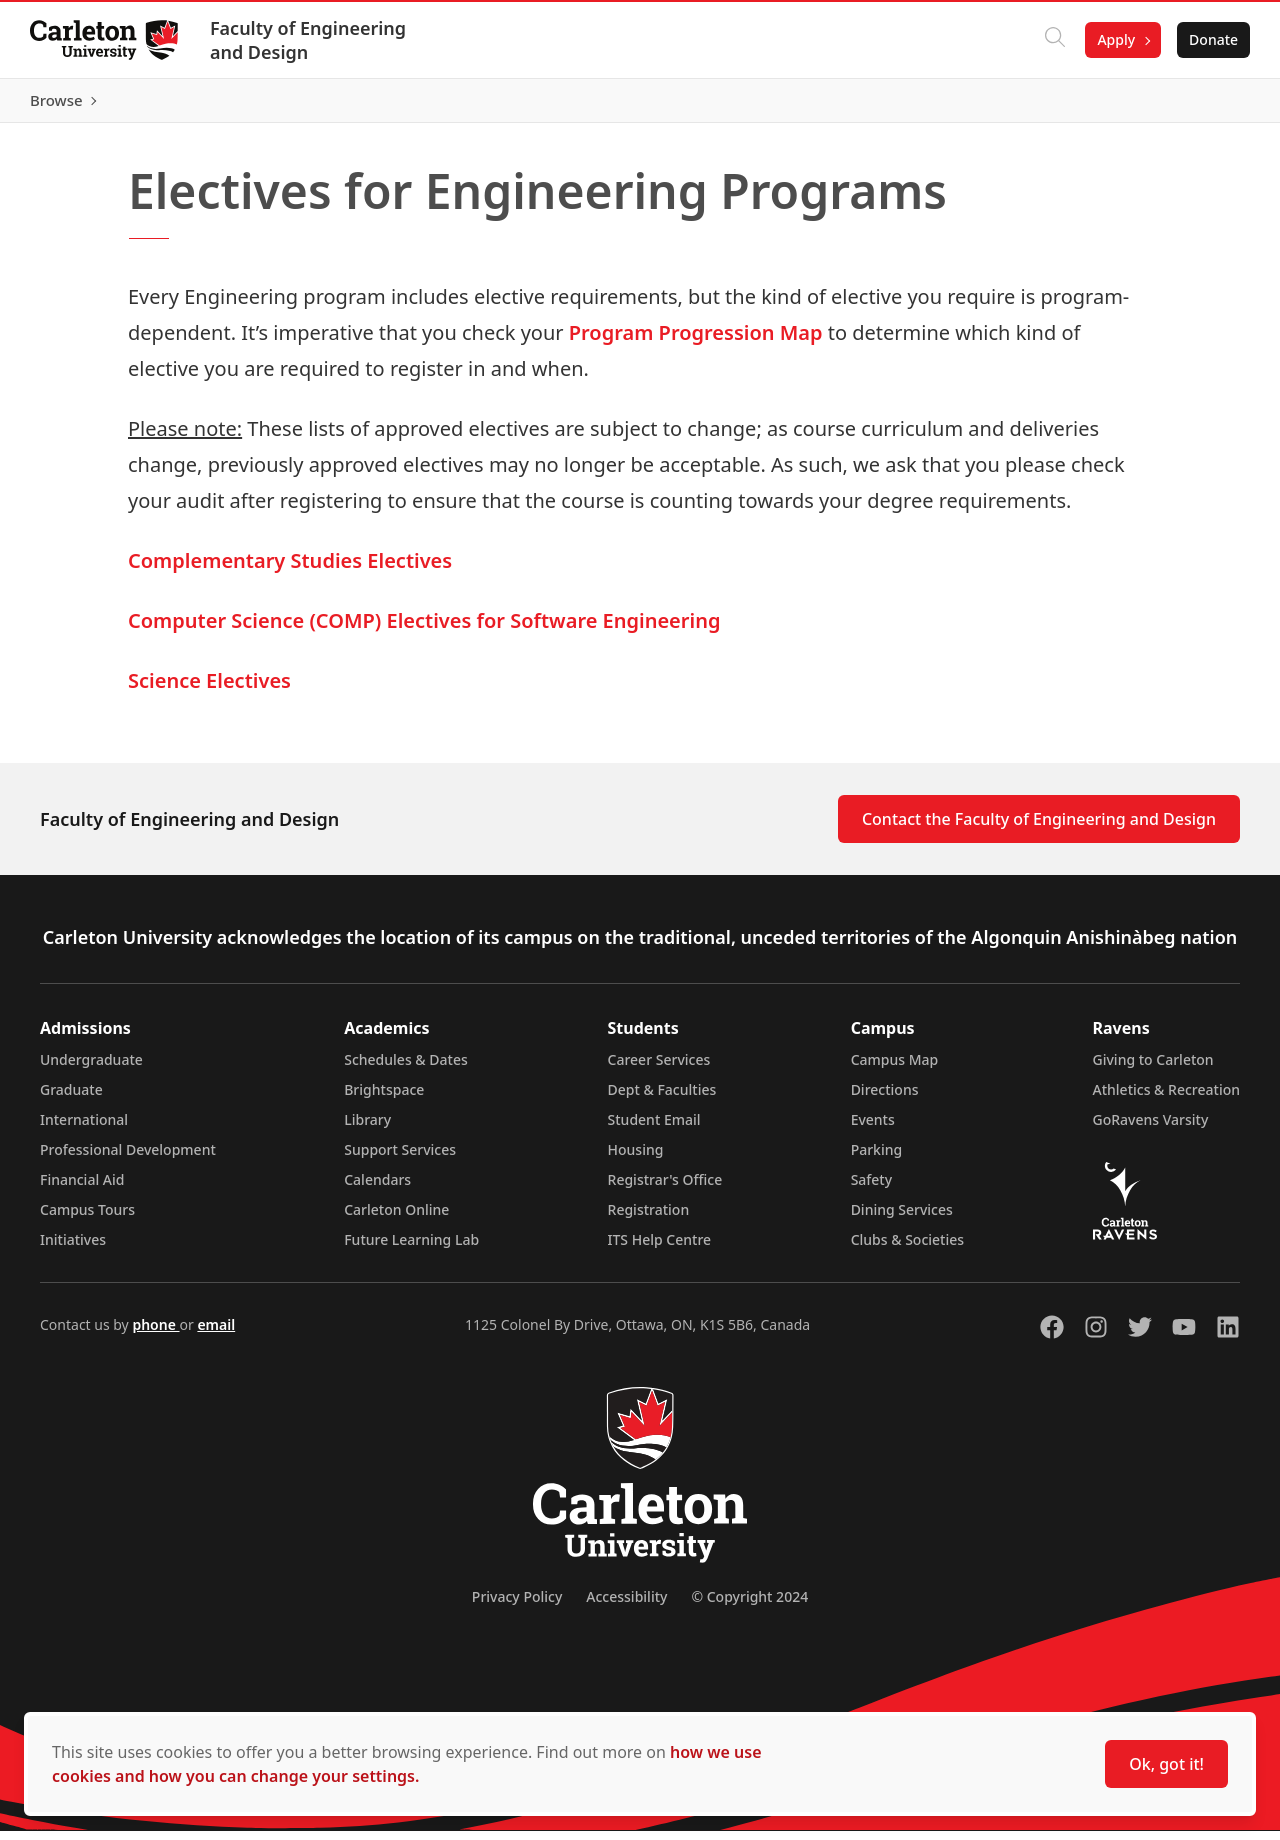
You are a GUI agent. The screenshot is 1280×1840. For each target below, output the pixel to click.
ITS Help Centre (660, 1248)
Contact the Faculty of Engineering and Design (1039, 828)
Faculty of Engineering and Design (310, 40)
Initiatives (73, 1248)
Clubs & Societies (907, 1248)
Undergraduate (91, 1068)
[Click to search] (1053, 40)
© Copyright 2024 (749, 1605)
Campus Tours (87, 1218)
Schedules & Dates (406, 1068)
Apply (1114, 39)
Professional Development (128, 1158)
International (84, 1128)
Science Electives (209, 689)
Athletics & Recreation (1166, 1098)
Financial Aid (82, 1188)
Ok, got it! (1166, 1764)
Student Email (654, 1128)
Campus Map (895, 1068)
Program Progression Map (696, 341)
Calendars (377, 1188)
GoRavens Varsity (1151, 1128)
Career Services (659, 1068)
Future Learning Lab (411, 1248)
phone (155, 1333)
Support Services (400, 1158)
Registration (649, 1218)
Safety (872, 1188)
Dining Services (902, 1218)
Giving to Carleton (1153, 1068)
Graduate (71, 1098)
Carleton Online (396, 1218)
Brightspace (384, 1098)
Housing (636, 1158)
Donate (1211, 39)
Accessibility (626, 1605)
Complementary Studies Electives (290, 569)
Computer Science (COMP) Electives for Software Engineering (424, 629)
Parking (877, 1158)
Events (873, 1128)
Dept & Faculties (662, 1098)
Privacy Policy (517, 1605)
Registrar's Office (665, 1188)
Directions (885, 1098)
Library (367, 1128)
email (216, 1333)
